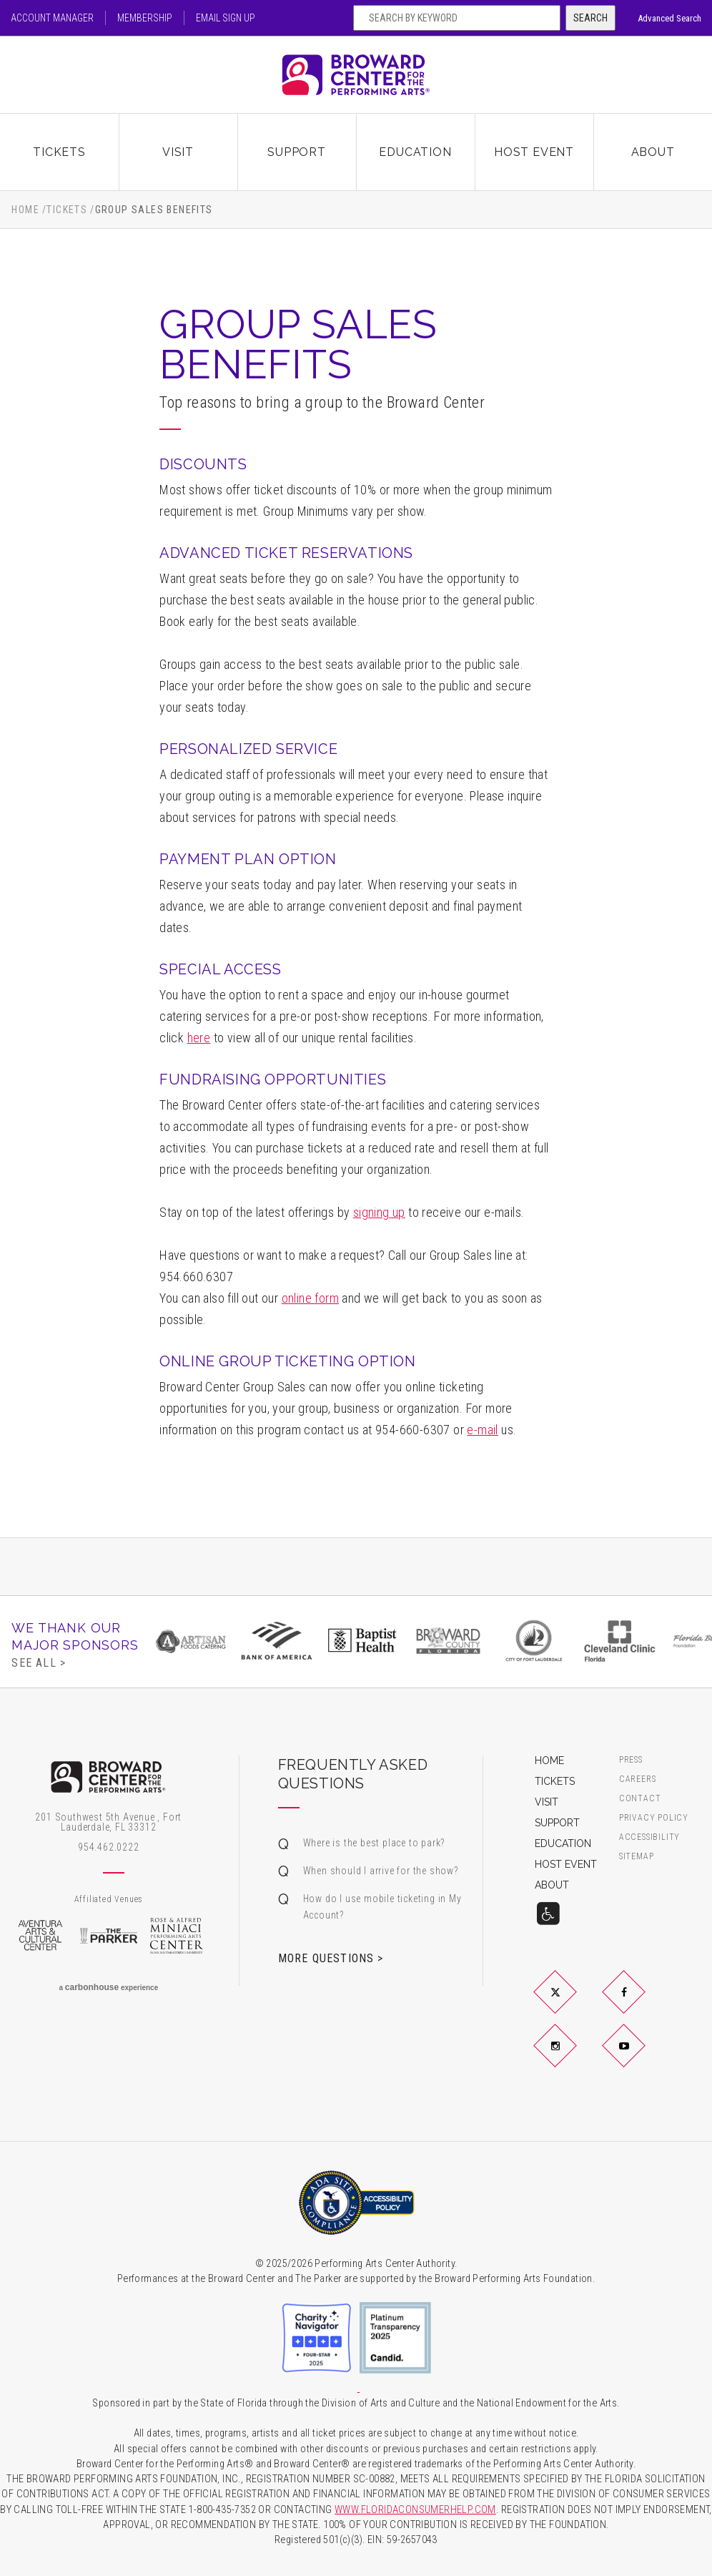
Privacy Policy (653, 1818)
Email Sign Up (225, 18)
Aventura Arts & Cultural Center (40, 1936)
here (199, 1037)
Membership (144, 18)
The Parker (108, 1936)
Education (415, 152)
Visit (178, 152)
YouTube (641, 2057)
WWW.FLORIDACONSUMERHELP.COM (415, 2510)
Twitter (572, 2003)
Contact (640, 1798)
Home (25, 209)
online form (310, 1298)
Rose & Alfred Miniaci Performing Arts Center (176, 1936)
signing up (379, 1212)
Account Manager (52, 18)
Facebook (641, 2003)
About (653, 152)
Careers (637, 1779)
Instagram (572, 2057)
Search (590, 18)
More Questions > (331, 1957)
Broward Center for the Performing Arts (356, 74)
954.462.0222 (108, 1847)
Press (631, 1760)
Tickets (59, 152)
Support (296, 152)
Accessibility (649, 1837)
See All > (38, 1662)
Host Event (534, 152)
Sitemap (636, 1856)
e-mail (482, 1429)
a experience (108, 1987)
